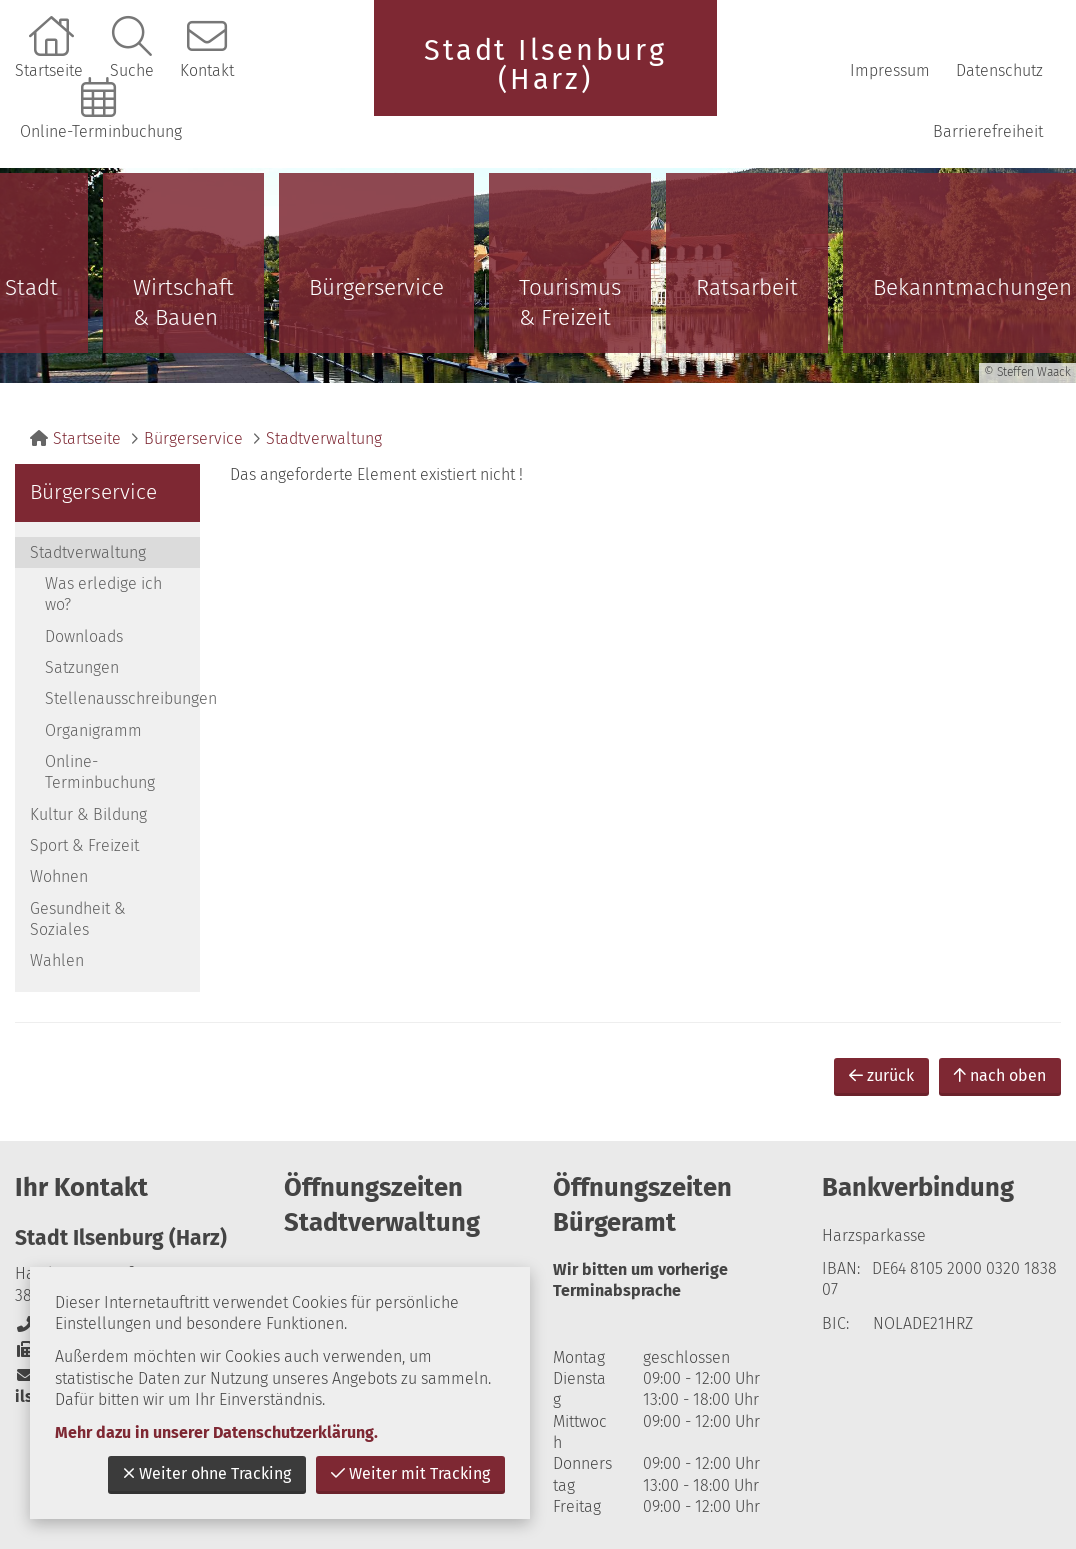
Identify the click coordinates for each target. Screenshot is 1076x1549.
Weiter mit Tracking (410, 1473)
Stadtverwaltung (324, 438)
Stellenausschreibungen (122, 698)
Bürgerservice (376, 287)
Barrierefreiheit (988, 131)
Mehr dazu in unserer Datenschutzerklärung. (216, 1432)
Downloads (84, 636)
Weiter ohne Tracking (207, 1473)
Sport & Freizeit (84, 845)
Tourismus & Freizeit (570, 302)
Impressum (890, 70)
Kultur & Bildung (88, 814)
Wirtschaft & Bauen (183, 302)
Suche (132, 70)
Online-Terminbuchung (101, 131)
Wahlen (57, 960)
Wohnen (59, 876)
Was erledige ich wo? (103, 594)
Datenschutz (999, 70)
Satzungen (82, 667)
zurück (881, 1075)
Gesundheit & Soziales (78, 919)
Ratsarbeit (747, 287)
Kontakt (207, 70)
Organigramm (93, 730)
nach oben (1000, 1075)
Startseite (49, 70)
